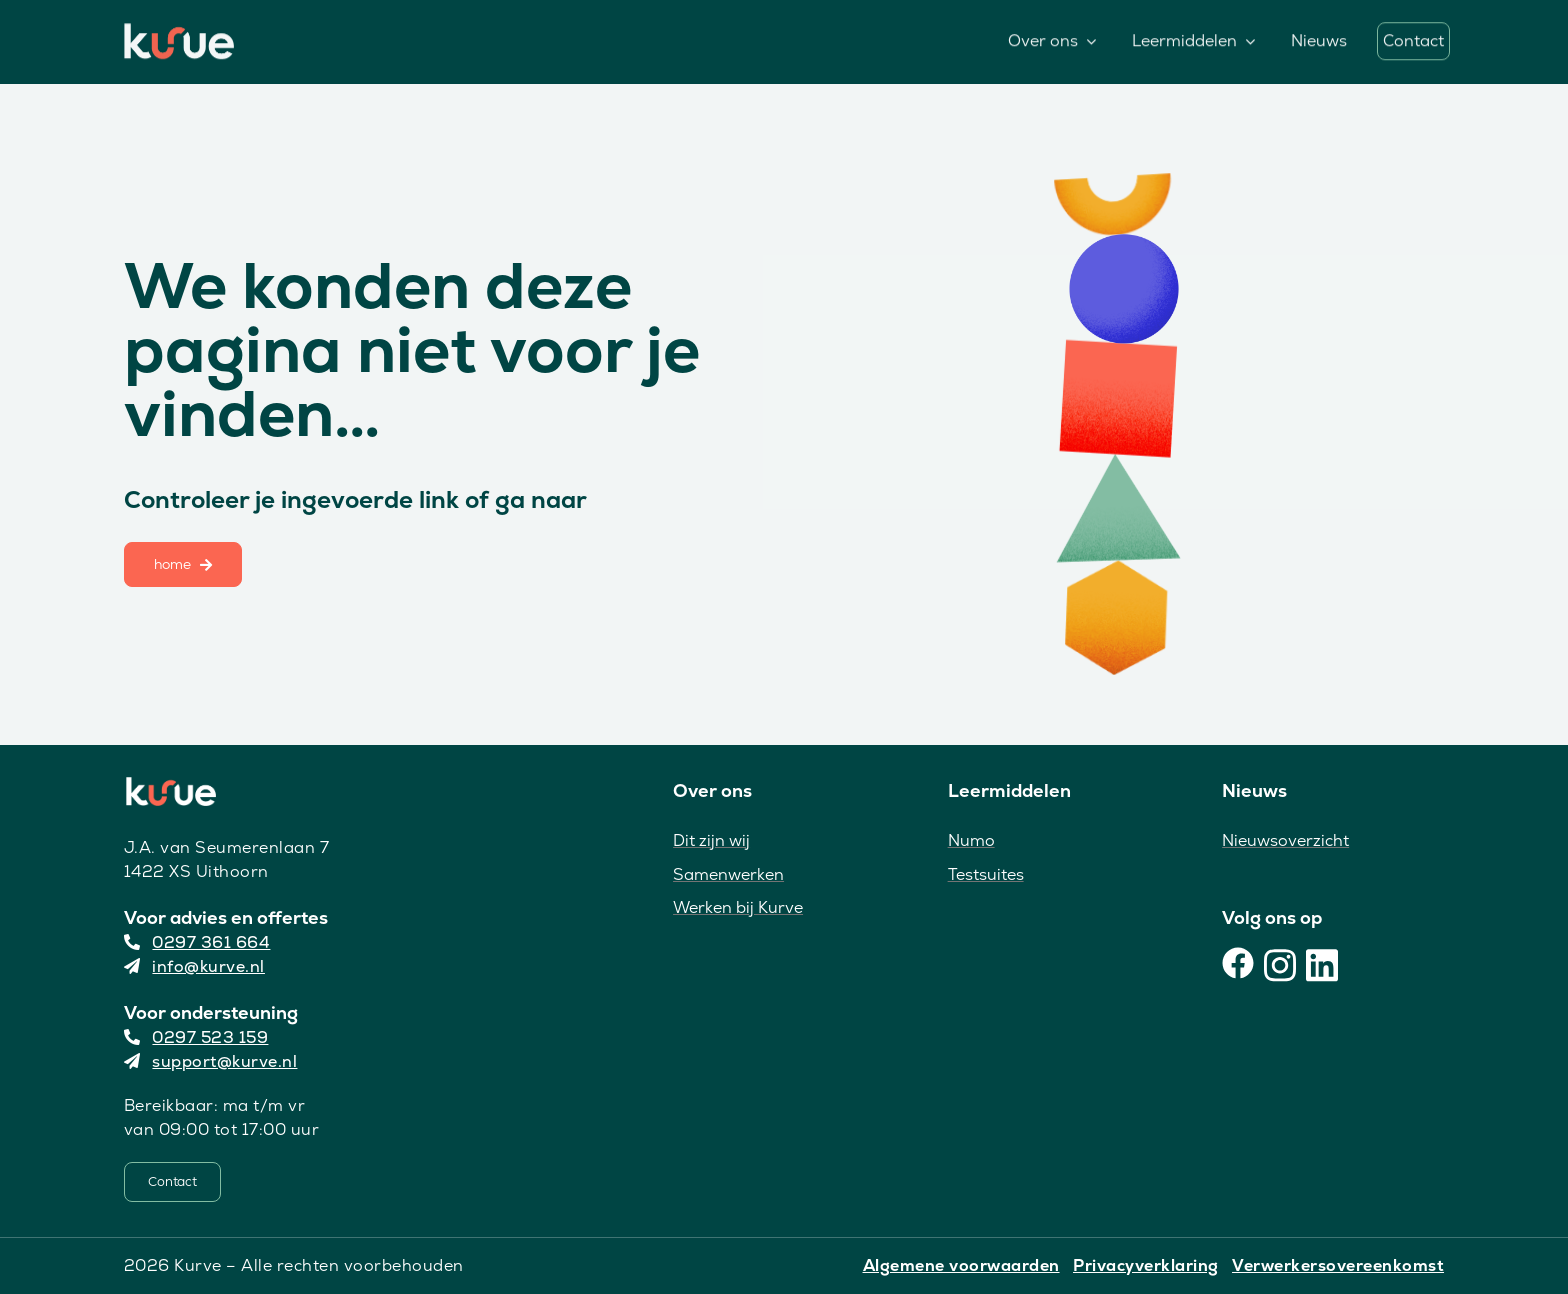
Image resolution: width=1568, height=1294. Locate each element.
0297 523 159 (196, 1037)
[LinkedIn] (1322, 963)
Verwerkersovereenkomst (1338, 1265)
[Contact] (172, 1182)
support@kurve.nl (211, 1061)
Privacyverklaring (1146, 1265)
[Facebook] (1238, 963)
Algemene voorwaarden (961, 1265)
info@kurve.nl (194, 966)
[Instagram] (1280, 963)
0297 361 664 (197, 942)
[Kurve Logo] (179, 32)
